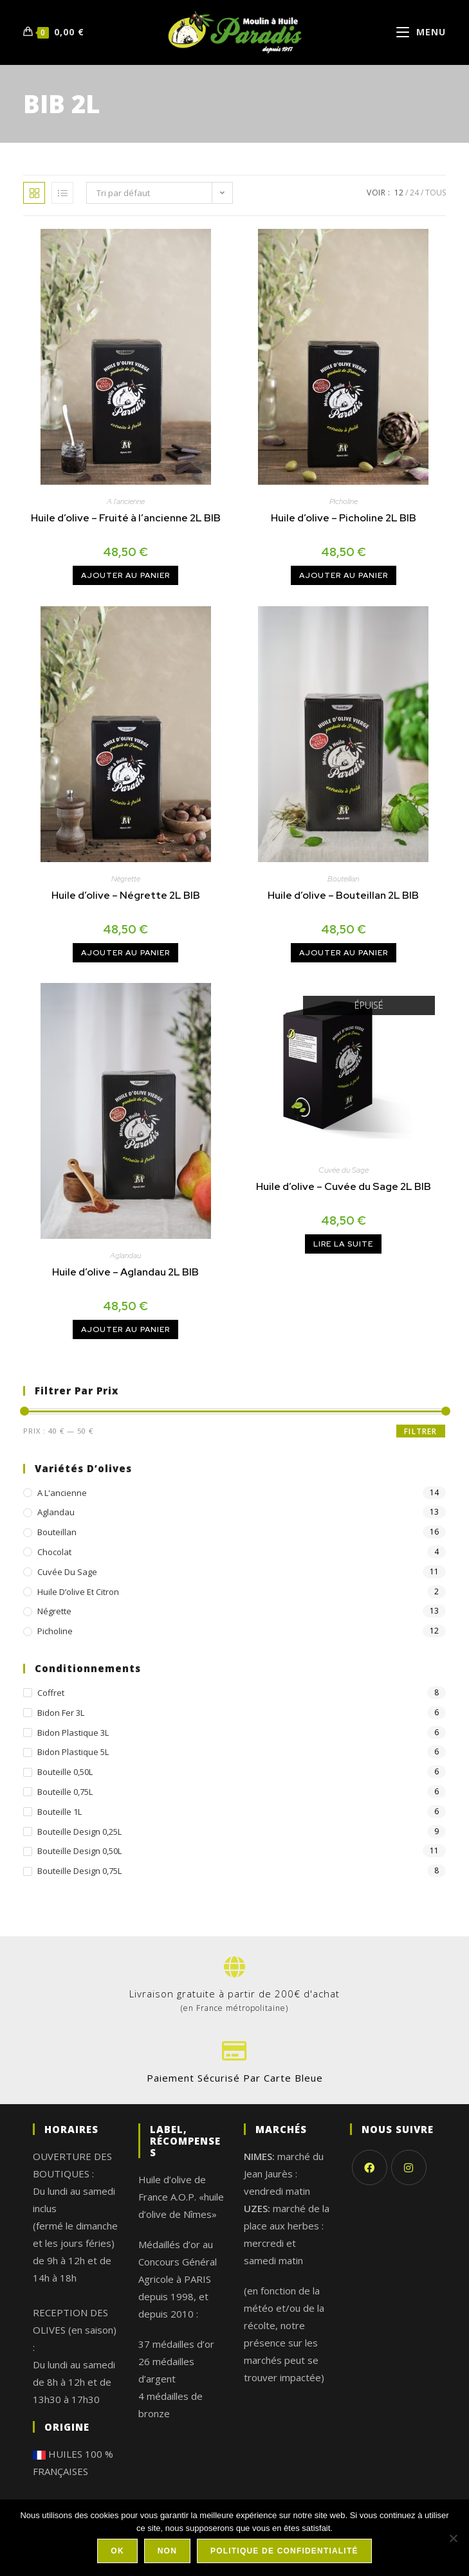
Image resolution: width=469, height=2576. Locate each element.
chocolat (54, 1552)
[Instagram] (409, 2167)
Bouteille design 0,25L (79, 1831)
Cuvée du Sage (343, 1170)
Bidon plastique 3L (73, 1732)
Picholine (343, 501)
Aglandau (125, 1255)
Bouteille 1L (59, 1811)
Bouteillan (343, 879)
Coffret (50, 1692)
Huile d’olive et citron (78, 1592)
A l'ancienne (126, 501)
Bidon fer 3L (60, 1712)
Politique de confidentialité (284, 2550)
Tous (435, 192)
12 (398, 192)
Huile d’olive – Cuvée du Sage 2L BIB (343, 1186)
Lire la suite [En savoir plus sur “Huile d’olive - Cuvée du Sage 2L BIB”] (343, 1244)
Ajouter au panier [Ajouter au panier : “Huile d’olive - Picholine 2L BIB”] (343, 575)
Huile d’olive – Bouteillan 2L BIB (343, 895)
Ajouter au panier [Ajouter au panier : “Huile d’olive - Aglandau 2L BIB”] (125, 1329)
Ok (117, 2550)
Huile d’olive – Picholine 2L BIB (343, 518)
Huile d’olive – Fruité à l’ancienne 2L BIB (126, 518)
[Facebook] (369, 2167)
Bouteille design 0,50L (79, 1851)
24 (414, 192)
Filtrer (420, 1431)
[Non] (452, 2538)
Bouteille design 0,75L (79, 1871)
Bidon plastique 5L (73, 1752)
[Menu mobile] (421, 32)
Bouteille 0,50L (65, 1772)
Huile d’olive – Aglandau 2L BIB (125, 1272)
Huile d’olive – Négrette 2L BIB (125, 895)
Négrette (125, 879)
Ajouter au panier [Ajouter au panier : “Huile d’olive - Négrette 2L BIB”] (125, 953)
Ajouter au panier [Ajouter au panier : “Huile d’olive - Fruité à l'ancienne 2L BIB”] (125, 575)
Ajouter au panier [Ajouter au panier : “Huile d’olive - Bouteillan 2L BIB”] (343, 953)
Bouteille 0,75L (65, 1791)
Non (167, 2550)
